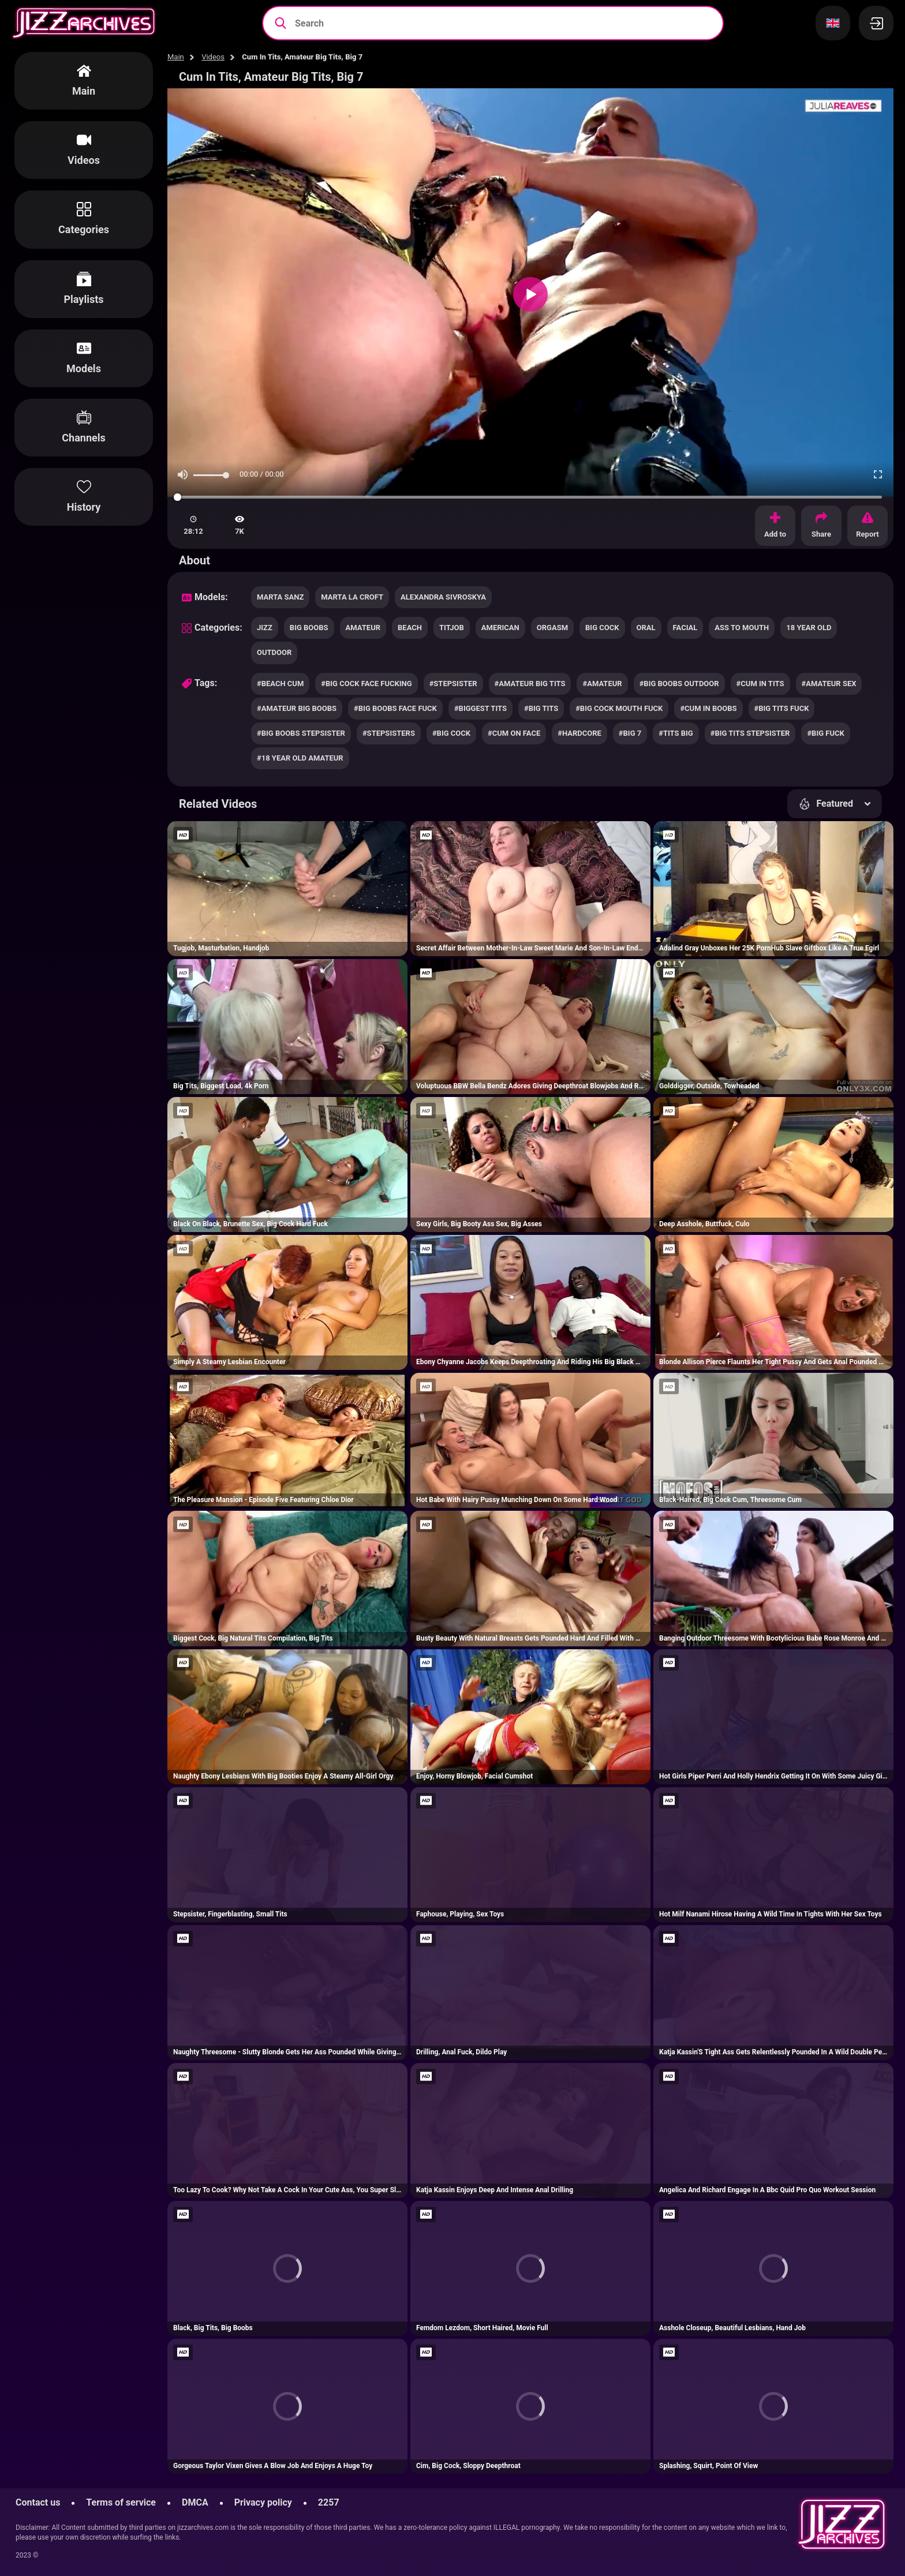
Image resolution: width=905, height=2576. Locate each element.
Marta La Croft (352, 597)
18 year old (808, 627)
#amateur (602, 683)
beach (410, 627)
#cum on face (514, 733)
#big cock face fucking (366, 683)
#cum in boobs (708, 708)
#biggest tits (480, 708)
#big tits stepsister (750, 733)
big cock (602, 627)
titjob (451, 627)
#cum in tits (760, 683)
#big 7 (630, 733)
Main (175, 57)
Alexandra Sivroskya (443, 597)
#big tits (541, 708)
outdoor (274, 652)
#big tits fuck (781, 708)
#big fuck (825, 733)
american (500, 627)
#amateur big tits (530, 683)
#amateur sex (829, 683)
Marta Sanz (280, 597)
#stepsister (453, 683)
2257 (328, 2502)
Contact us (38, 2502)
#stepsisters (388, 733)
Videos (213, 57)
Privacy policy (263, 2502)
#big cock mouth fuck (619, 708)
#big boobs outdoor (679, 683)
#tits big (676, 733)
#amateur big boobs (296, 708)
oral (646, 627)
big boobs (309, 627)
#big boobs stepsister (301, 733)
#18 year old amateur (300, 758)
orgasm (552, 627)
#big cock (451, 733)
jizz (264, 627)
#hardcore (579, 733)
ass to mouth (742, 627)
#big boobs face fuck (395, 708)
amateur (363, 627)
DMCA (195, 2502)
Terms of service (121, 2502)
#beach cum (280, 683)
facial (685, 627)
